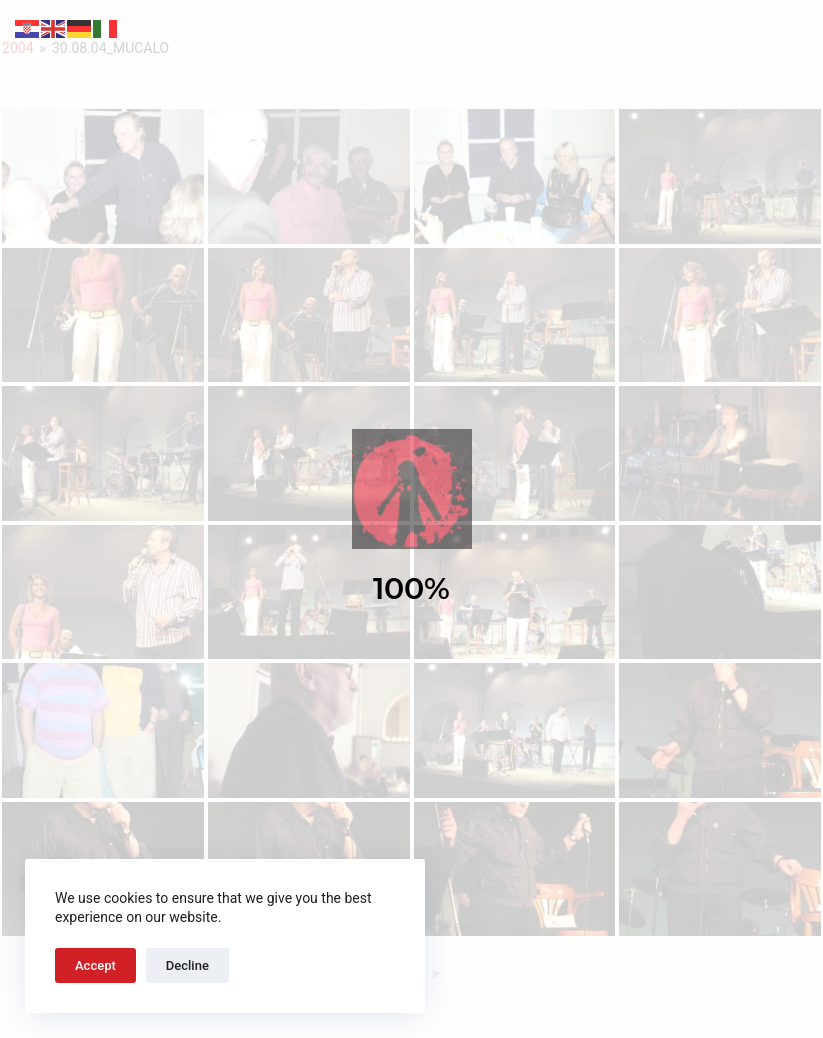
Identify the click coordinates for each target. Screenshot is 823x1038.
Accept (95, 965)
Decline (187, 965)
